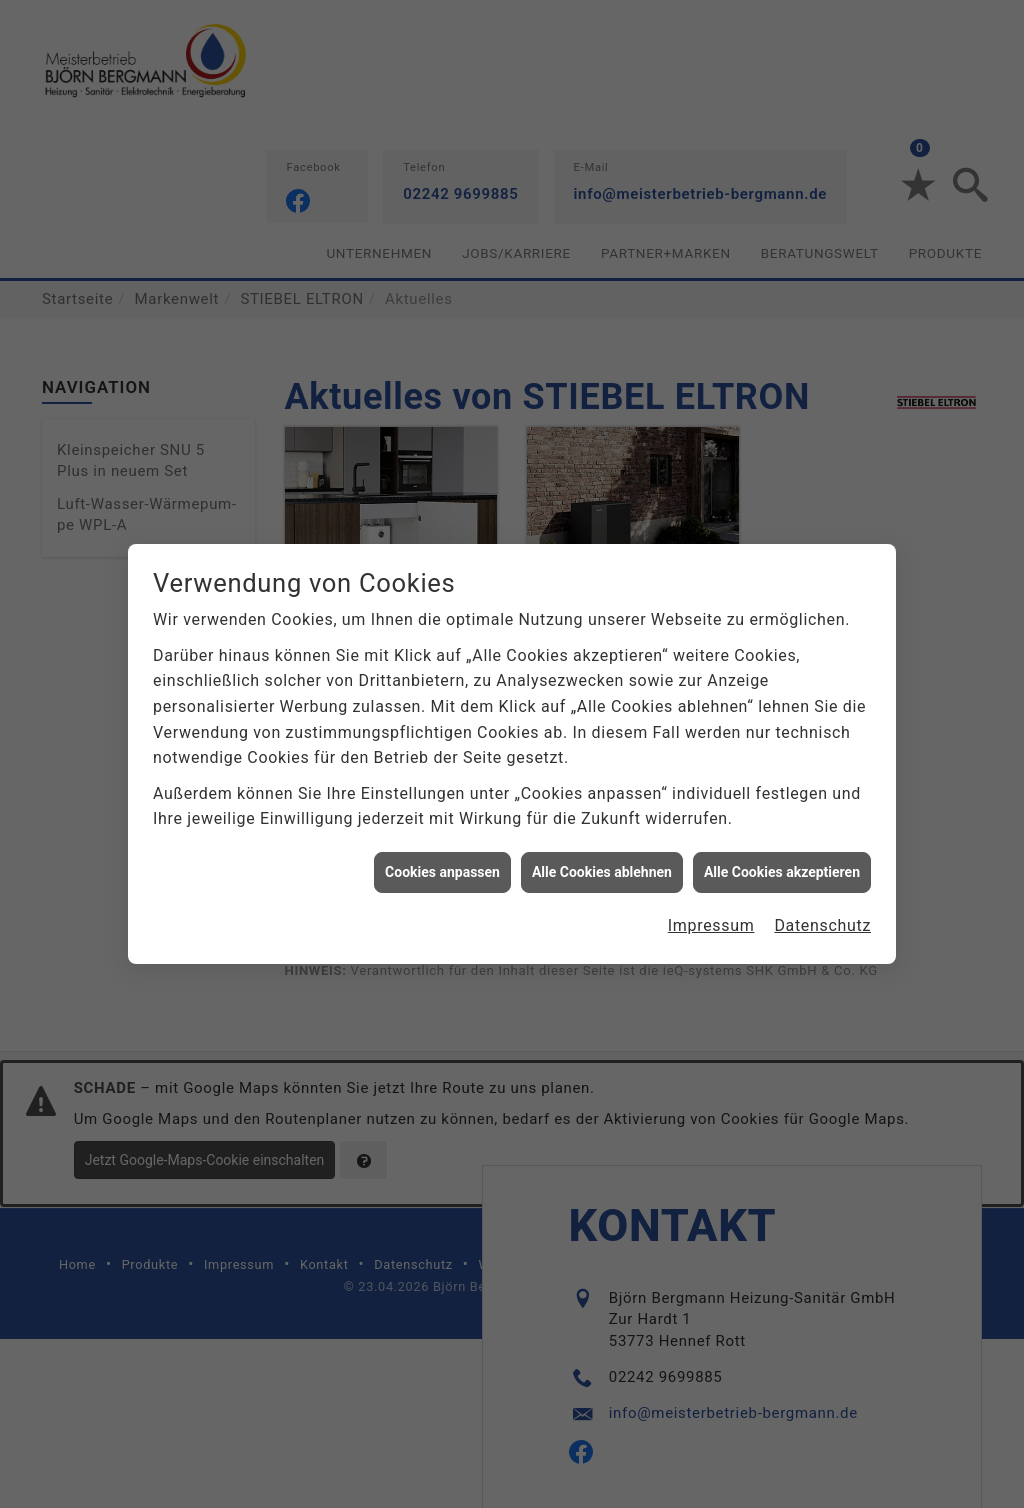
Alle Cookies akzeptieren (782, 862)
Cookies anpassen (442, 862)
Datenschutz (822, 915)
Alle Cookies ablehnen (602, 862)
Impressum (711, 915)
